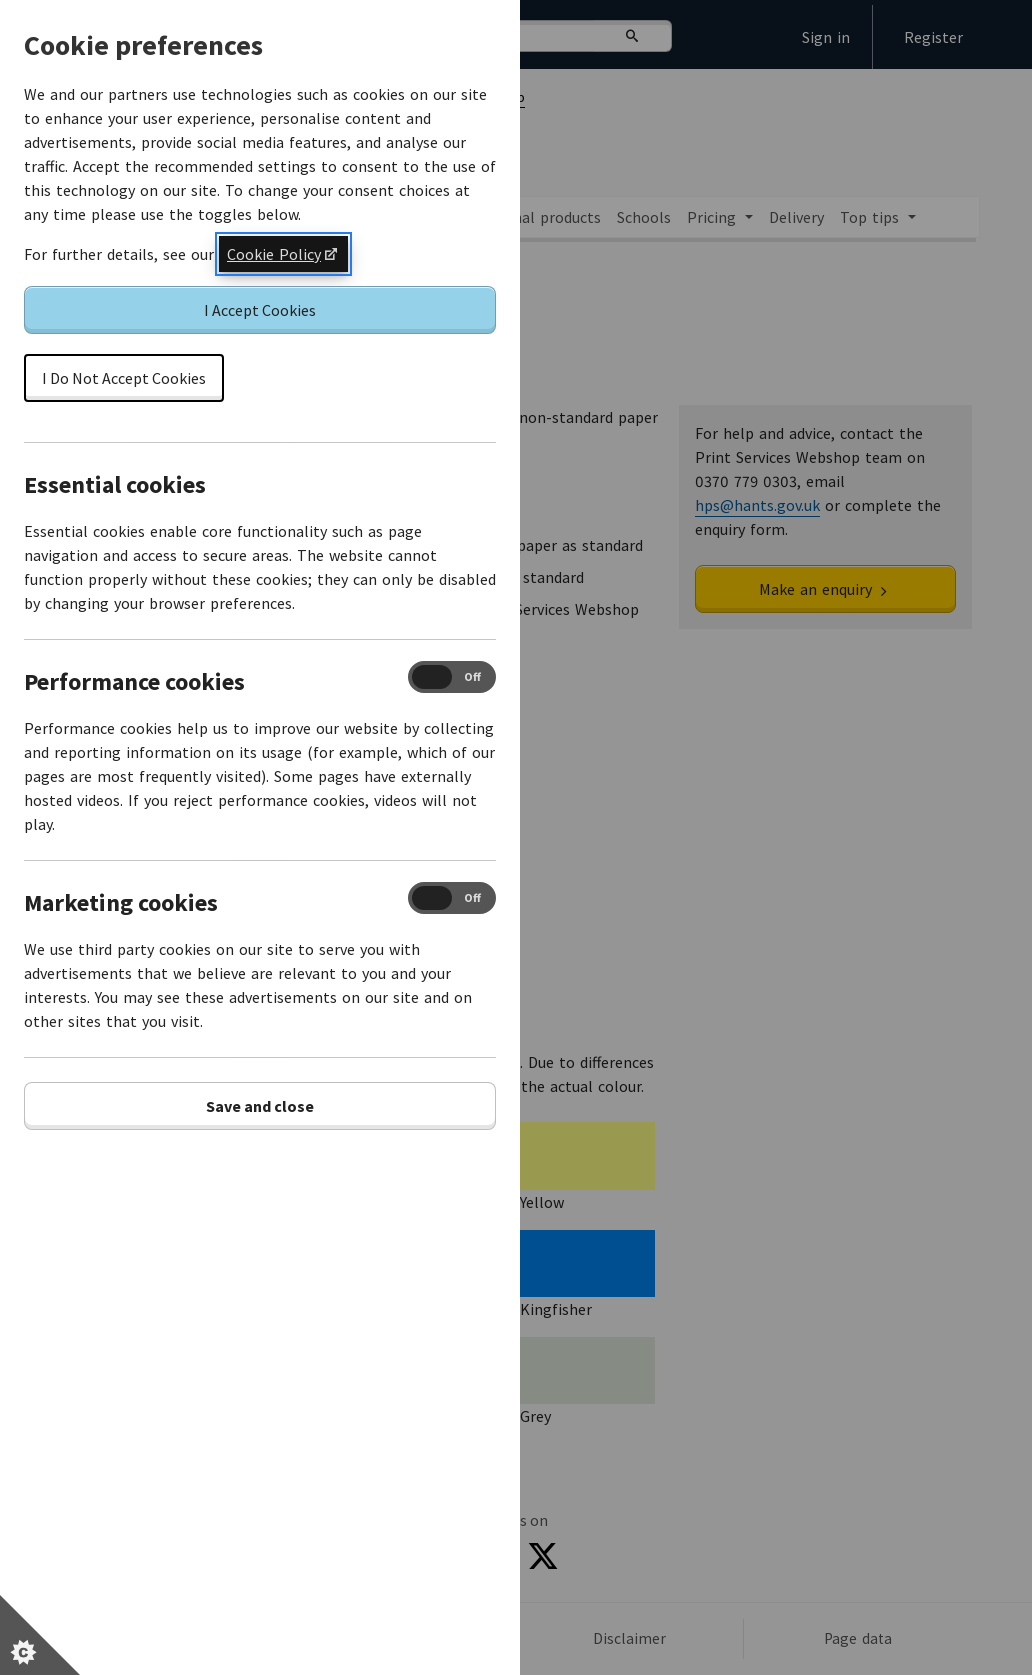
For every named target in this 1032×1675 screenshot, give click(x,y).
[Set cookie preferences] (40, 1635)
